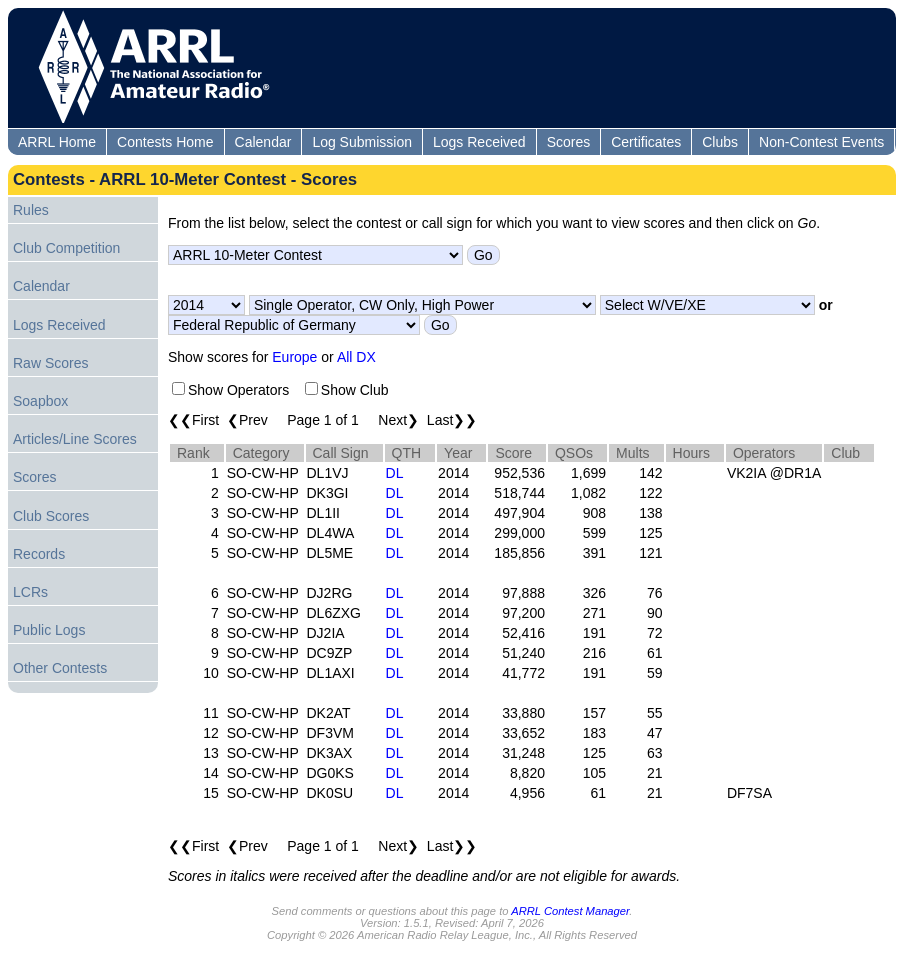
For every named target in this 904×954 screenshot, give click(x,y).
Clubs (720, 142)
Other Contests (60, 668)
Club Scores (51, 516)
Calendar (263, 142)
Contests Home (165, 142)
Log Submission (362, 142)
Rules (31, 210)
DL (395, 473)
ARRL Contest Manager (570, 911)
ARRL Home (57, 142)
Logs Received (479, 142)
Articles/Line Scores (75, 439)
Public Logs (49, 630)
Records (39, 554)
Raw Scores (50, 363)
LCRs (30, 592)
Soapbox (40, 401)
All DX (356, 357)
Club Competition (66, 248)
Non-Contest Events (821, 142)
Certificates (646, 142)
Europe (294, 357)
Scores (569, 142)
